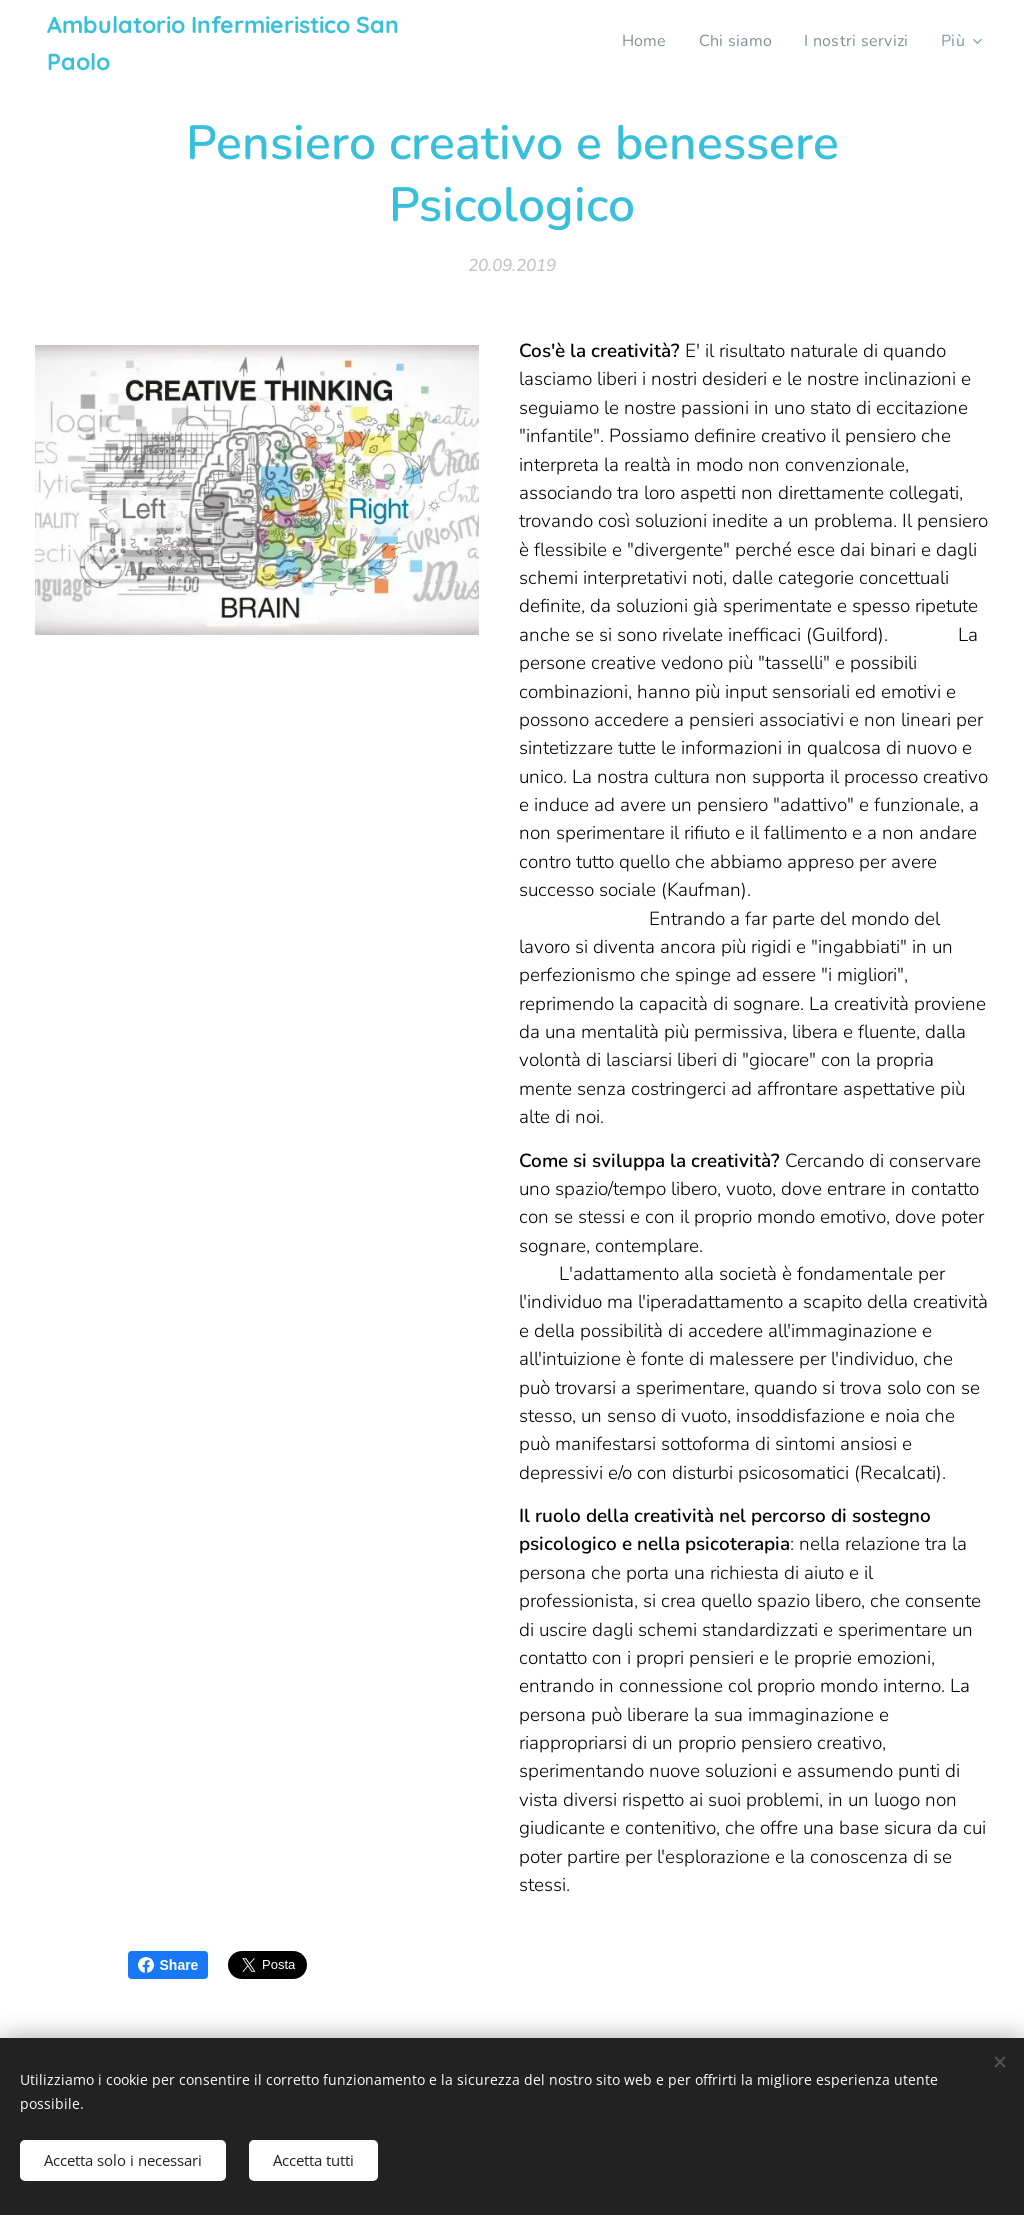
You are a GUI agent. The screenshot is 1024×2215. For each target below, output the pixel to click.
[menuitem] (635, 41)
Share (168, 1965)
